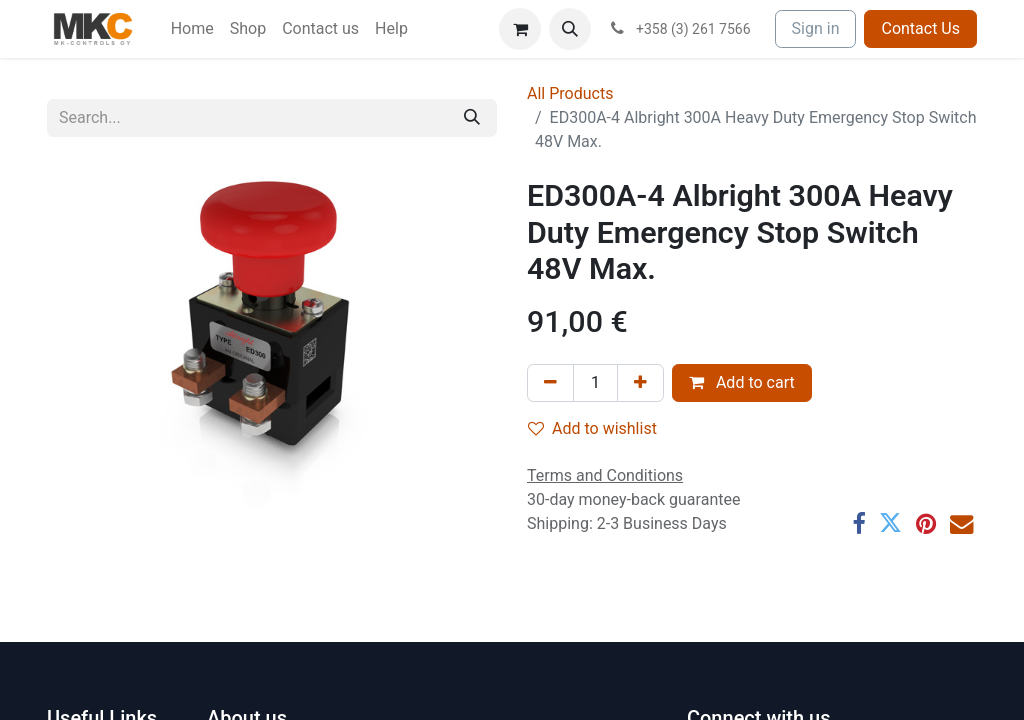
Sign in (816, 28)
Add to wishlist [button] (592, 428)
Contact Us (920, 28)
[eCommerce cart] (520, 29)
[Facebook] (858, 523)
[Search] (472, 118)
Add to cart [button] (742, 382)
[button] (570, 29)
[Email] (961, 523)
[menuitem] (192, 29)
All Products (570, 93)
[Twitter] (890, 523)
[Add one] (640, 383)
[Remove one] (550, 383)
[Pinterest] (926, 523)
